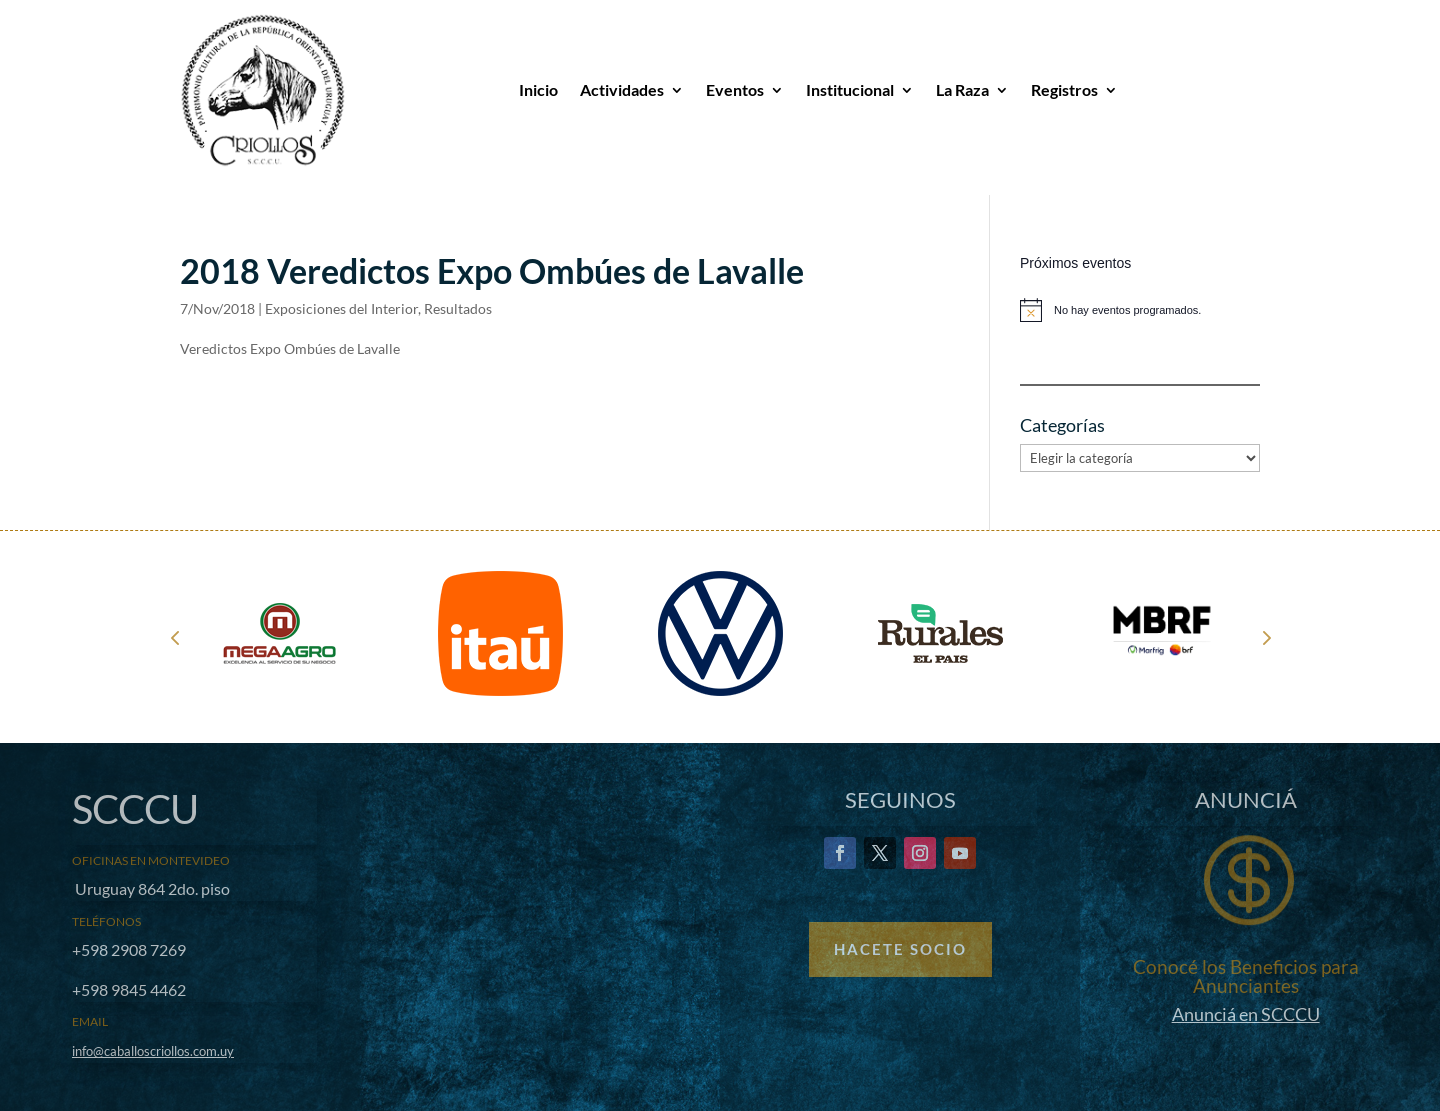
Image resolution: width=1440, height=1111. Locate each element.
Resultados (458, 308)
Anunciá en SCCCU (1246, 1014)
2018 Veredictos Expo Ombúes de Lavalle (492, 271)
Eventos (735, 89)
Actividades (622, 89)
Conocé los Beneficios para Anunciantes (1246, 976)
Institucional (850, 89)
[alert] (1140, 310)
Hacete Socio (900, 949)
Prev (175, 637)
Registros (1064, 89)
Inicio (538, 89)
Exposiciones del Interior (341, 308)
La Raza (962, 89)
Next (1265, 637)
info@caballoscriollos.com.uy (153, 1051)
